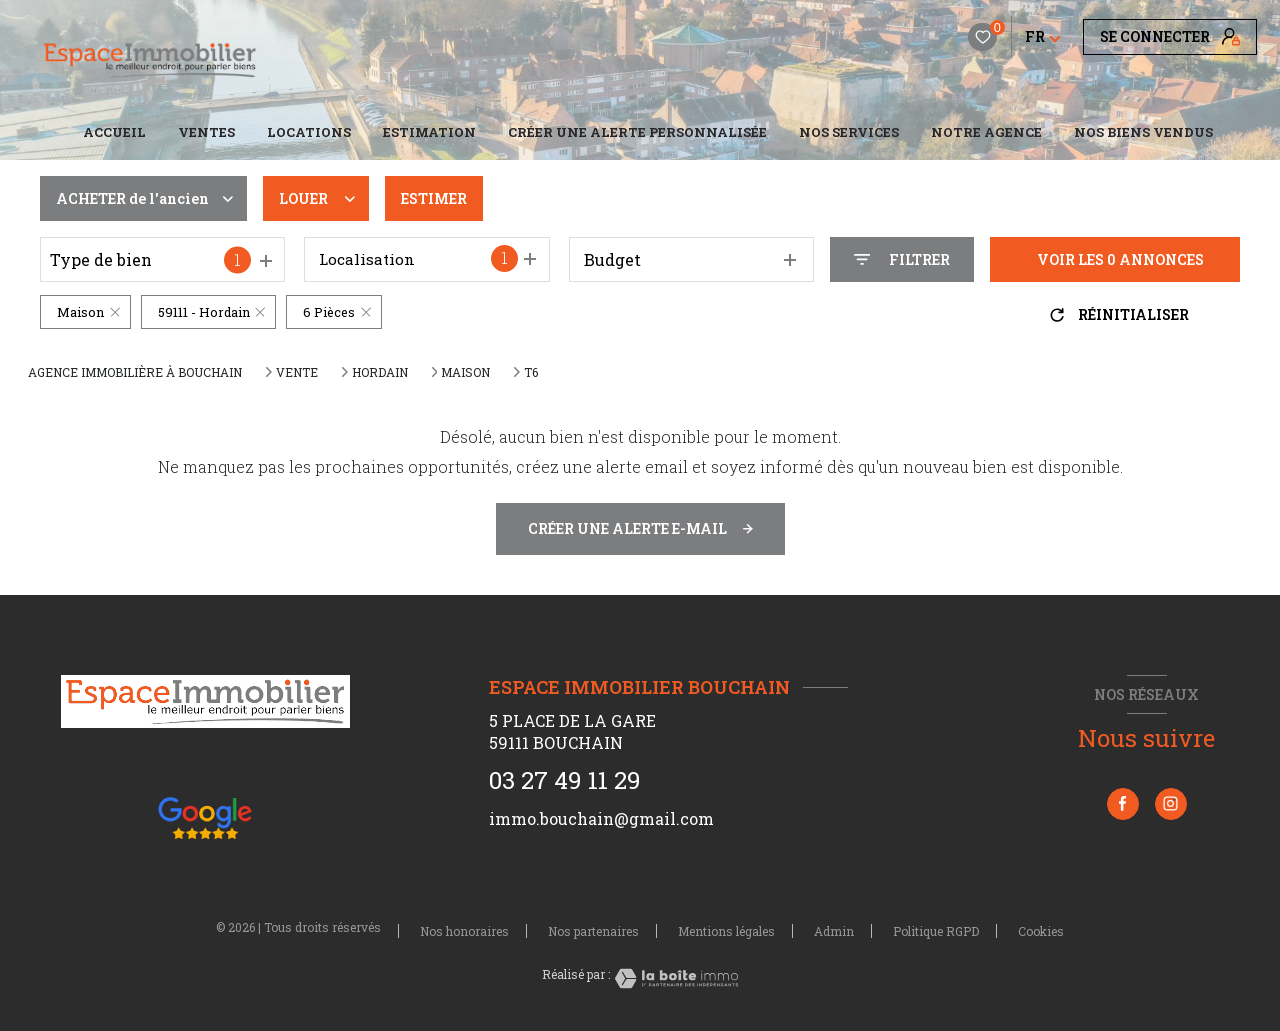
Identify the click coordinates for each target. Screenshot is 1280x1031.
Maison (465, 372)
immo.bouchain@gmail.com (601, 818)
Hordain (380, 372)
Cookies (1041, 932)
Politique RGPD (936, 931)
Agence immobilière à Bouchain (135, 372)
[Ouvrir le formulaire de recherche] (902, 259)
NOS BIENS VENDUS (1143, 132)
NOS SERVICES (849, 132)
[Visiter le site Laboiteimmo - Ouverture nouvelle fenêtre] (674, 978)
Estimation (429, 132)
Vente (297, 372)
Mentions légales (726, 931)
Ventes (206, 132)
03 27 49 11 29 (565, 780)
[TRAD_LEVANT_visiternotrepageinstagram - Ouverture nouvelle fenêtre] (1171, 804)
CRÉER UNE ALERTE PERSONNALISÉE (637, 132)
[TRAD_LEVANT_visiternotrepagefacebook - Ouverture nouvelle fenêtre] (1123, 804)
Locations (309, 132)
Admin (834, 931)
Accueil (114, 132)
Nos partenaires (593, 931)
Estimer (434, 198)
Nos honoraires (464, 931)
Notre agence (986, 132)
